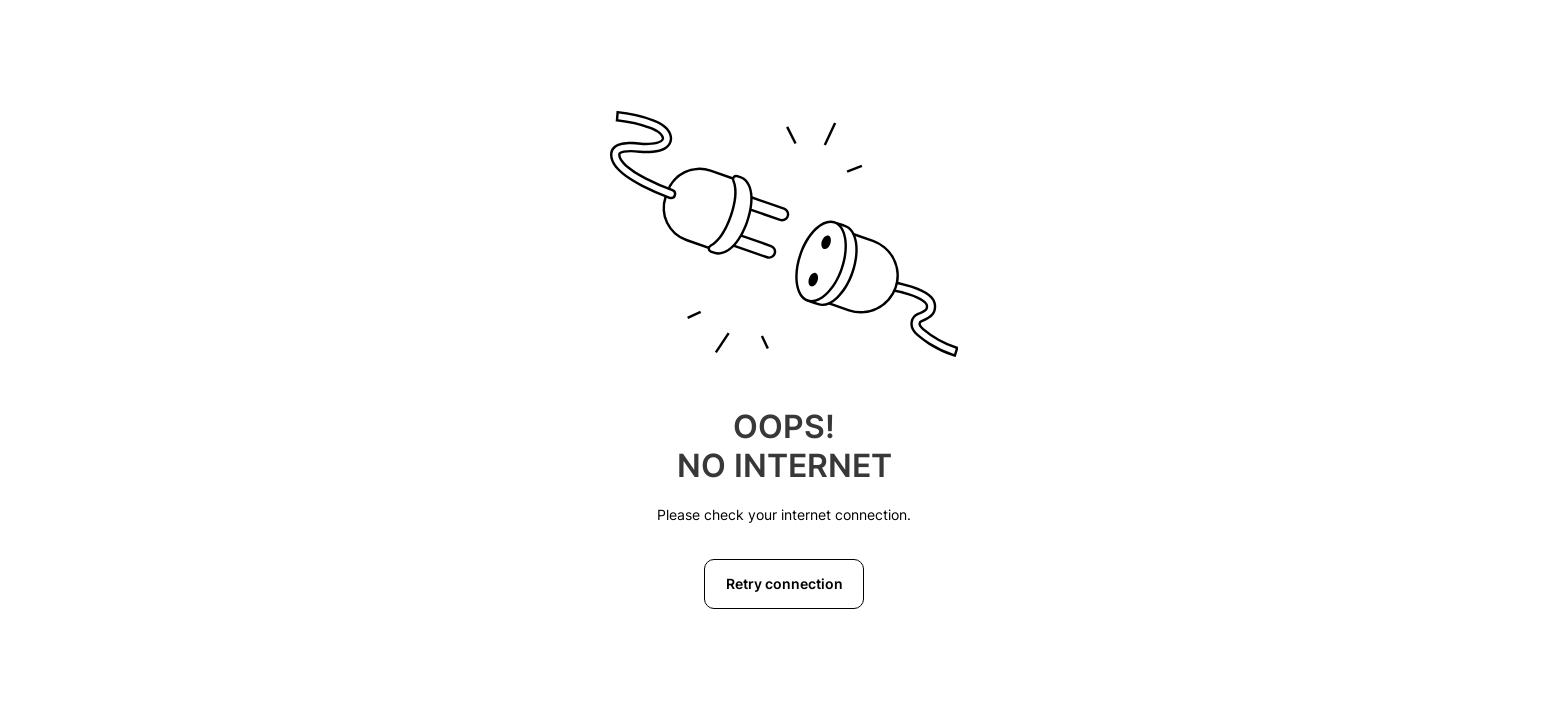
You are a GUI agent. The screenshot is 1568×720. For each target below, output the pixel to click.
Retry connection (784, 583)
